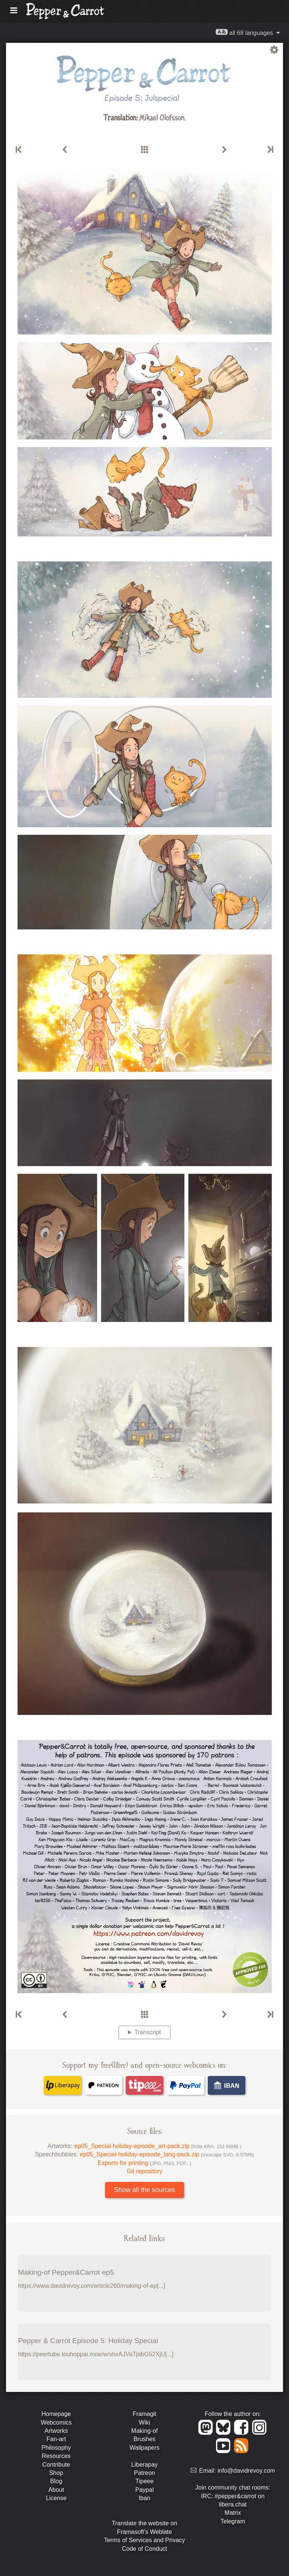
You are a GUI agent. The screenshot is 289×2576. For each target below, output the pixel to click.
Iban (144, 2498)
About (56, 2490)
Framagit (144, 2414)
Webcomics (56, 2422)
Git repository (144, 2171)
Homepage (56, 2414)
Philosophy (56, 2448)
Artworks (56, 2431)
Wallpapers (144, 2448)
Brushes (145, 2439)
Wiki (144, 2422)
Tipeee (144, 2481)
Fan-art (56, 2439)
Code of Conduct (144, 2549)
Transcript (147, 2032)
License (56, 2498)
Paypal (144, 2490)
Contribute (56, 2464)
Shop (56, 2473)
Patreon (144, 2473)
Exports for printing (145, 2163)
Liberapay (144, 2464)
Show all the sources (144, 2190)
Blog (56, 2481)
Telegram (233, 2521)
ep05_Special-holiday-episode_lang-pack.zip (167, 2154)
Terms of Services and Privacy (144, 2540)
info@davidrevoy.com (246, 2470)
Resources (56, 2456)
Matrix (233, 2513)
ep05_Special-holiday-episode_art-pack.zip (157, 2146)
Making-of (144, 2431)
